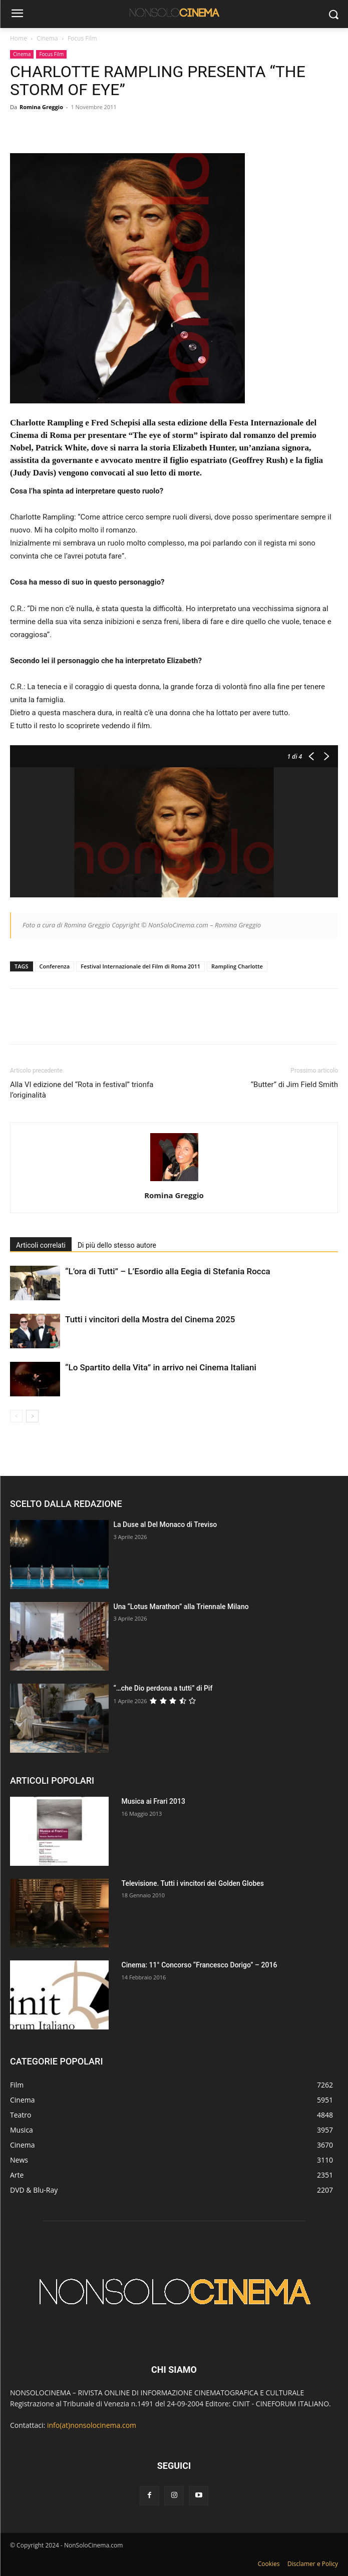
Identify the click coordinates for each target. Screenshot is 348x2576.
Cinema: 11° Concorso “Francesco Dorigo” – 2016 (199, 1965)
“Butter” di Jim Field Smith (294, 1084)
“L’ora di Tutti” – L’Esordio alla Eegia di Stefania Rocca (167, 1271)
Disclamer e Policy (312, 2563)
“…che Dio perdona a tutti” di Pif (163, 1688)
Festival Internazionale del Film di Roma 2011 (140, 966)
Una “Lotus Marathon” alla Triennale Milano (181, 1607)
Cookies (269, 2563)
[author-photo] (174, 1181)
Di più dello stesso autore (117, 1245)
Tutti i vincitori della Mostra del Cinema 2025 (150, 1319)
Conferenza (55, 966)
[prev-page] (16, 1416)
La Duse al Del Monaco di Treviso (165, 1524)
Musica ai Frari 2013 (153, 1801)
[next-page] (32, 1416)
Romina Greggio (41, 107)
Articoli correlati (41, 1245)
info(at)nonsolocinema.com (91, 2425)
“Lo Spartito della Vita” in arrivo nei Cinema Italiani (160, 1367)
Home (18, 38)
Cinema (47, 38)
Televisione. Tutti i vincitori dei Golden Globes (193, 1883)
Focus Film (82, 38)
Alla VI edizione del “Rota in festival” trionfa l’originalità (81, 1090)
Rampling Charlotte (237, 966)
